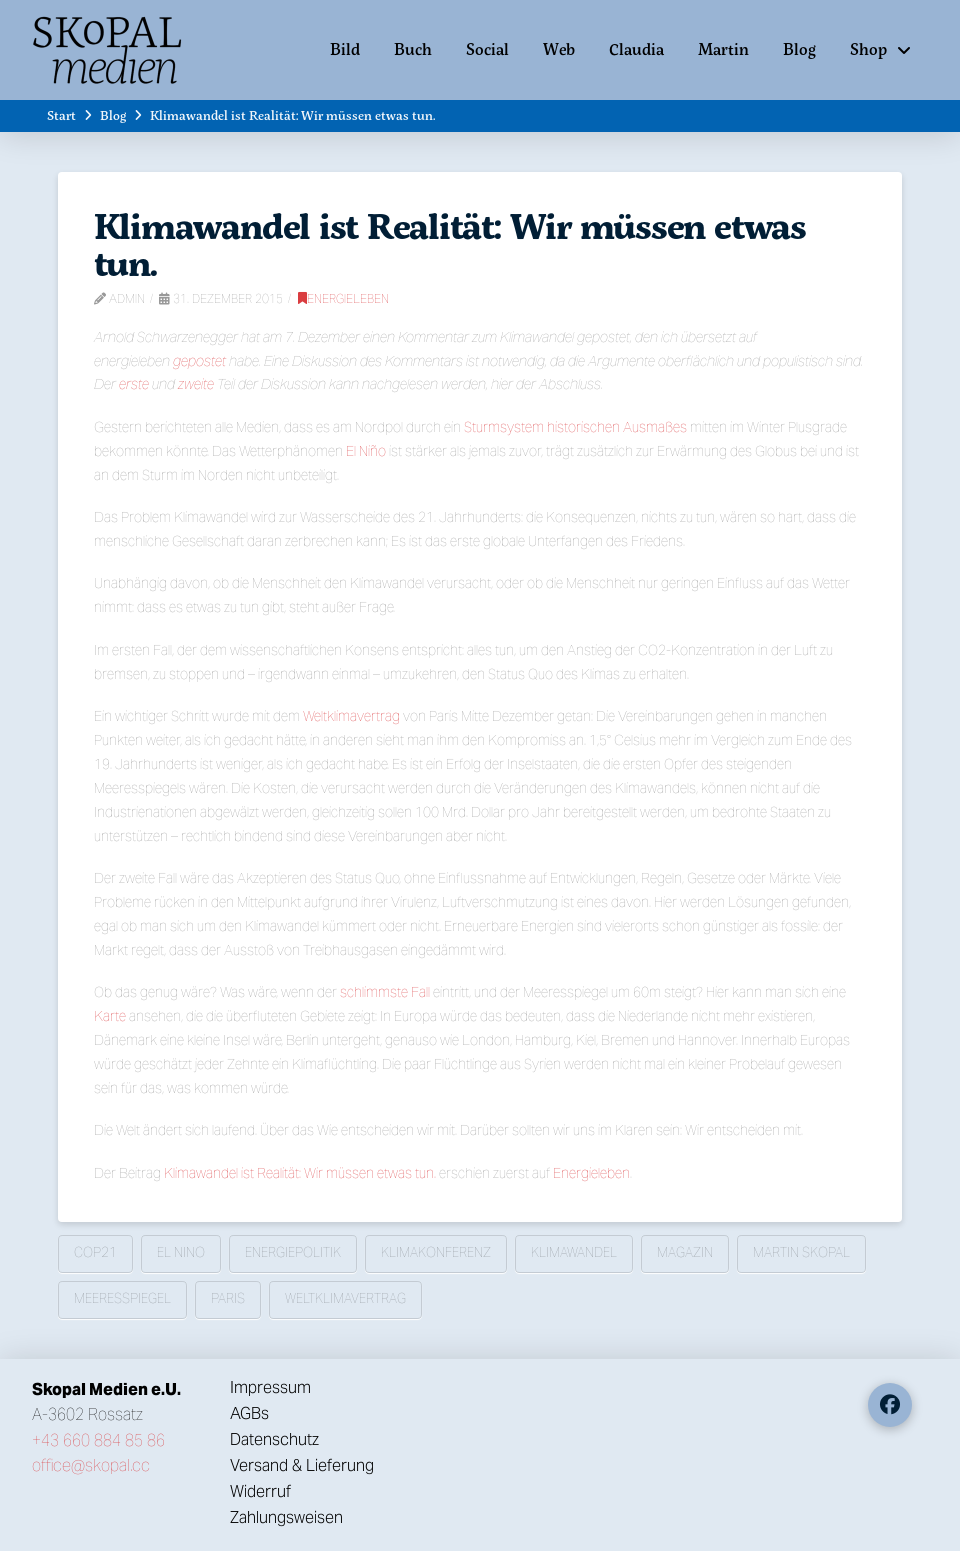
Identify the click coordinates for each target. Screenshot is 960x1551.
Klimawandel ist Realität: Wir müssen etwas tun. (300, 1173)
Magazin (685, 1252)
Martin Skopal (801, 1252)
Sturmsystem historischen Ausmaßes (575, 427)
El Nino (181, 1252)
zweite (196, 384)
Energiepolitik (293, 1252)
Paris (228, 1298)
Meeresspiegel (122, 1298)
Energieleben (343, 298)
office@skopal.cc (91, 1465)
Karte (110, 1016)
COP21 (95, 1252)
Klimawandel (574, 1252)
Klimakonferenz (436, 1252)
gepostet (199, 361)
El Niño (366, 451)
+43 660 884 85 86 (98, 1440)
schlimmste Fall (385, 992)
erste (134, 384)
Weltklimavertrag (351, 716)
